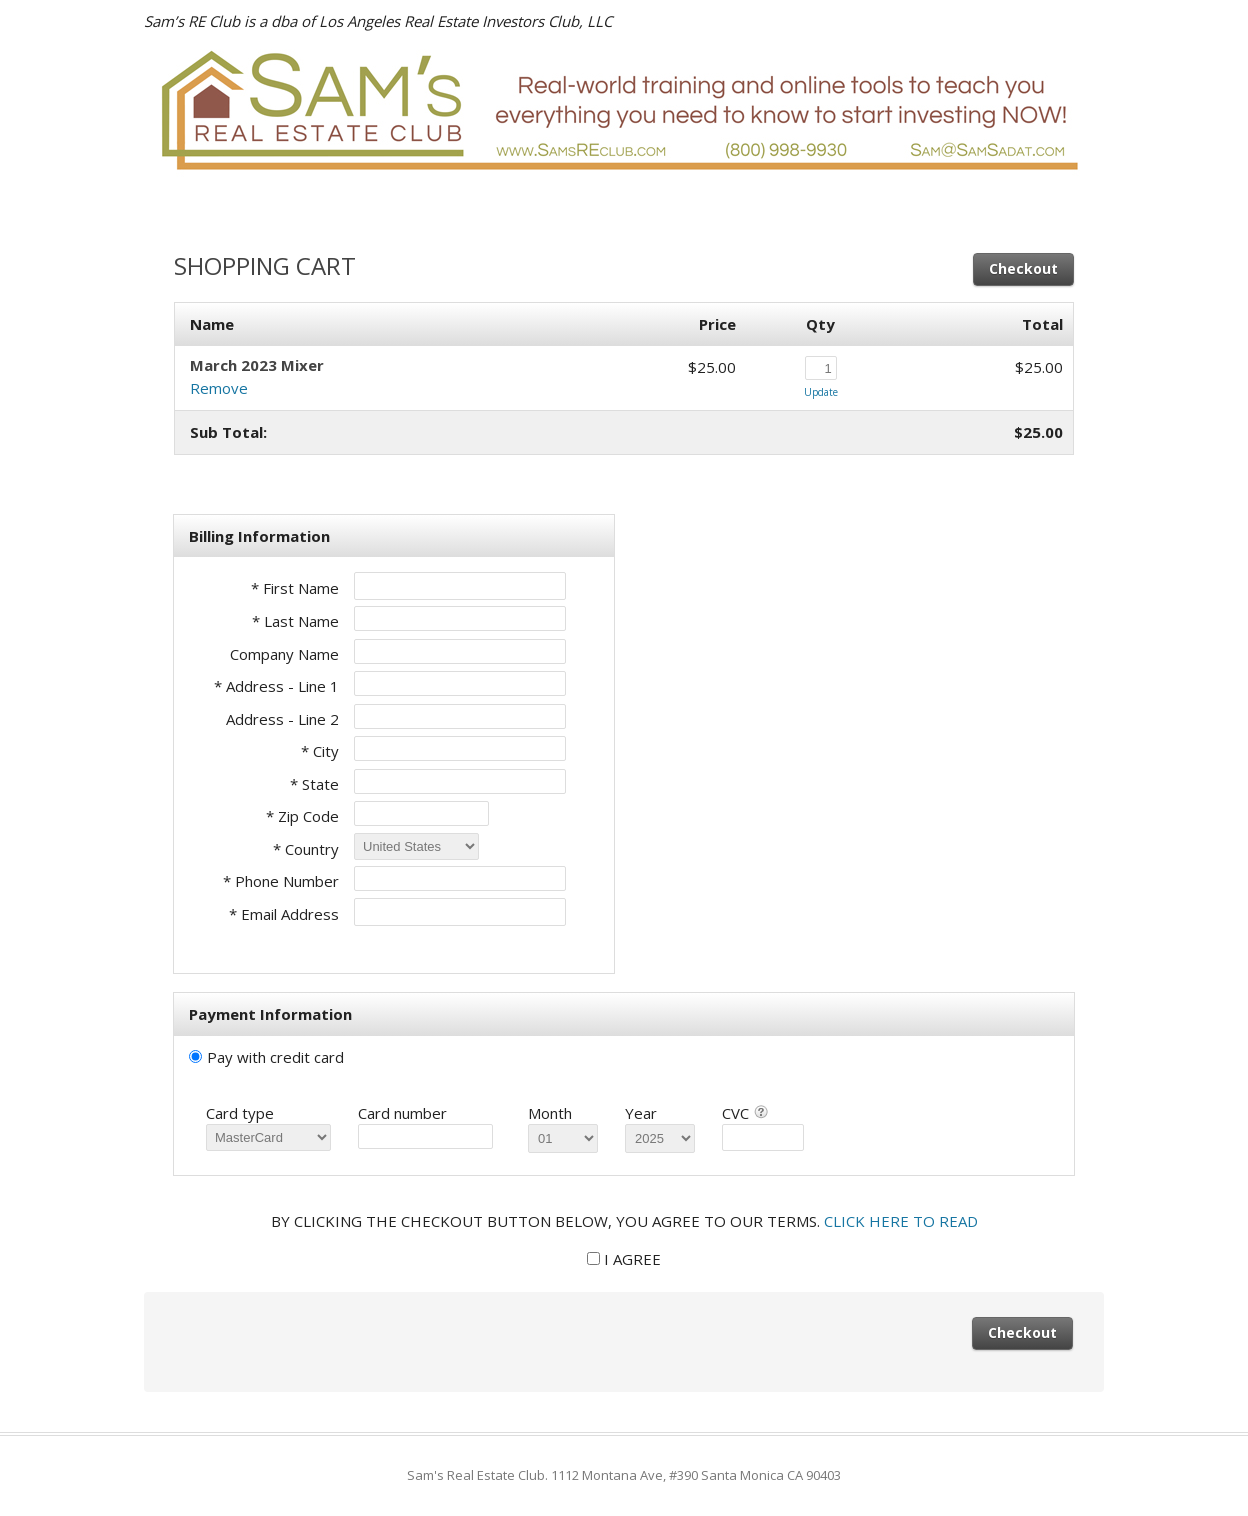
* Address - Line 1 (276, 686)
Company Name (284, 654)
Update (821, 392)
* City (320, 751)
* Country (306, 849)
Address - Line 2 (282, 719)
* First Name (295, 588)
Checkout (1023, 268)
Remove (219, 388)
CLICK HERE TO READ (901, 1221)
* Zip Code (302, 816)
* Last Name (295, 621)
